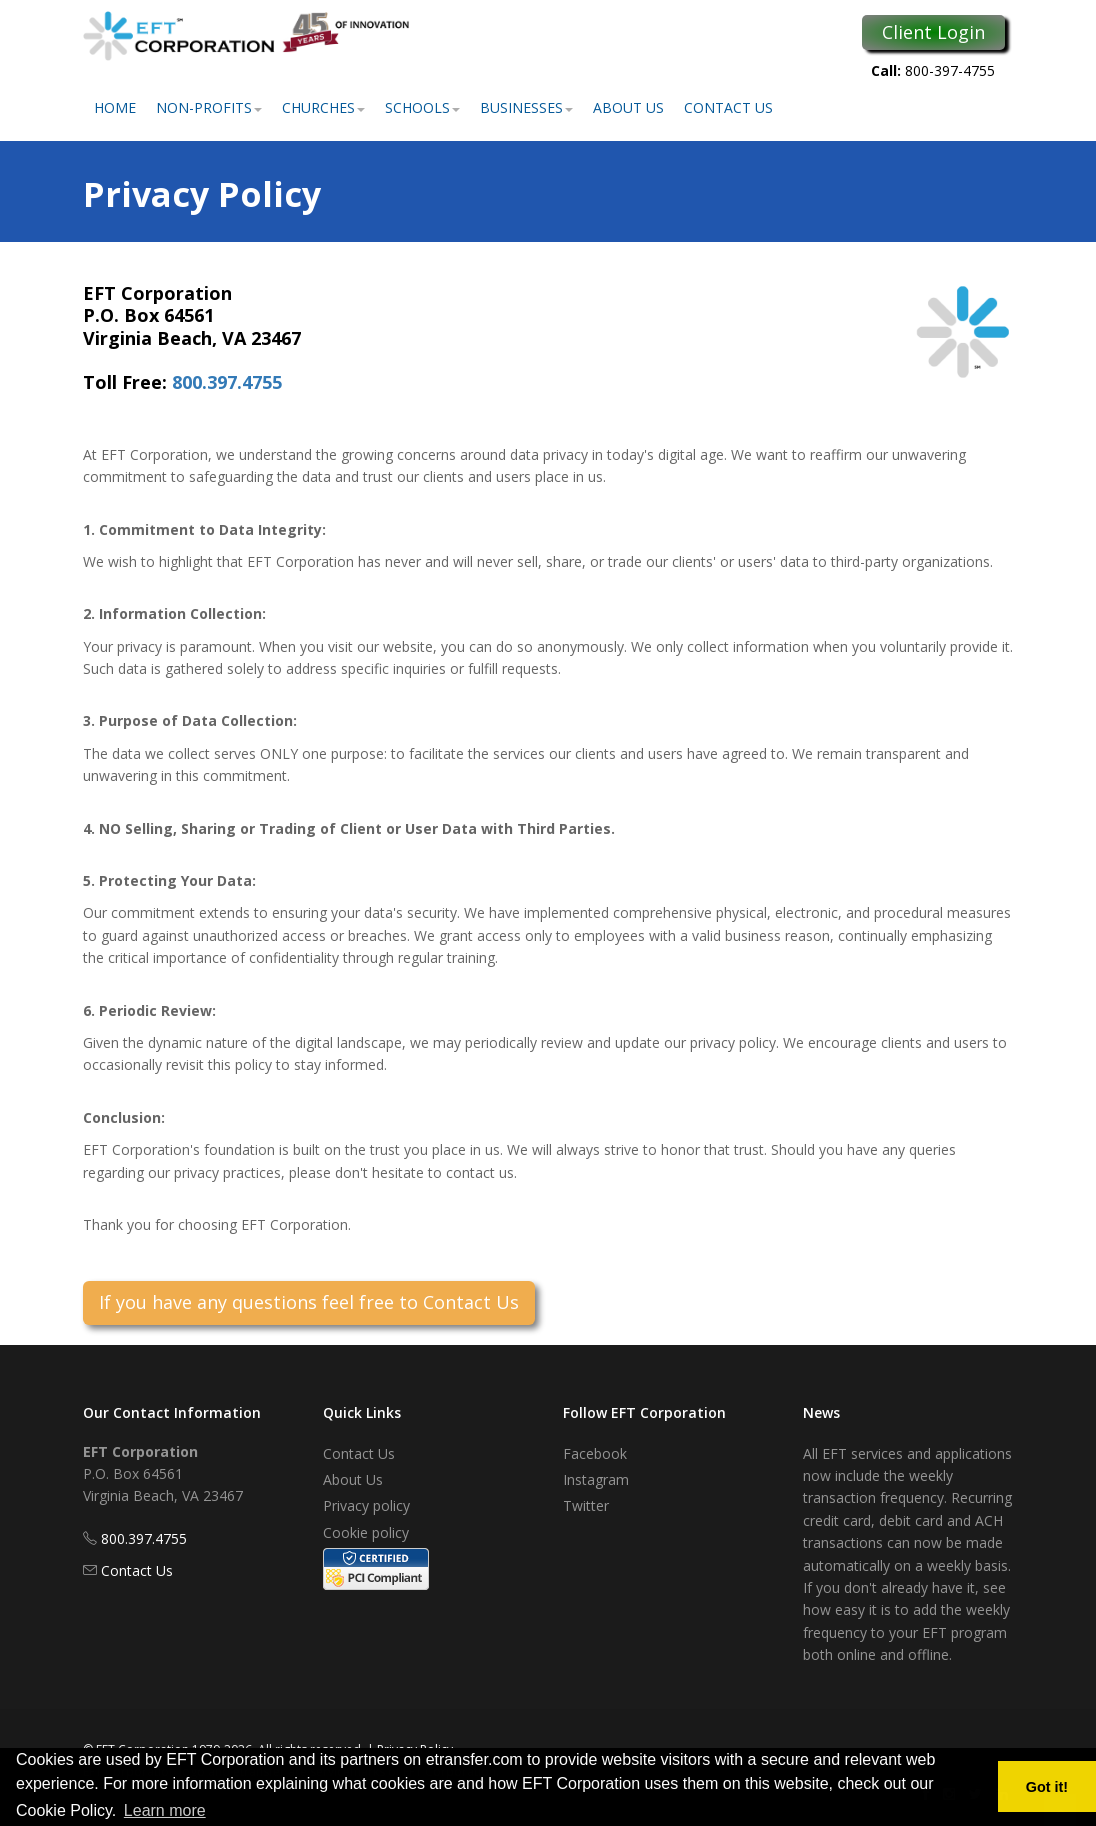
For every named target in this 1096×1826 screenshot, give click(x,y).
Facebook (595, 1453)
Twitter (586, 1505)
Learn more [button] (165, 1810)
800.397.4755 (227, 382)
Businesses (526, 107)
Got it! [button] (1047, 1787)
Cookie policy (366, 1532)
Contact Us (728, 107)
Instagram (596, 1479)
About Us (628, 107)
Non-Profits (209, 107)
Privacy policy (366, 1505)
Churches (323, 107)
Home (115, 107)
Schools (422, 107)
